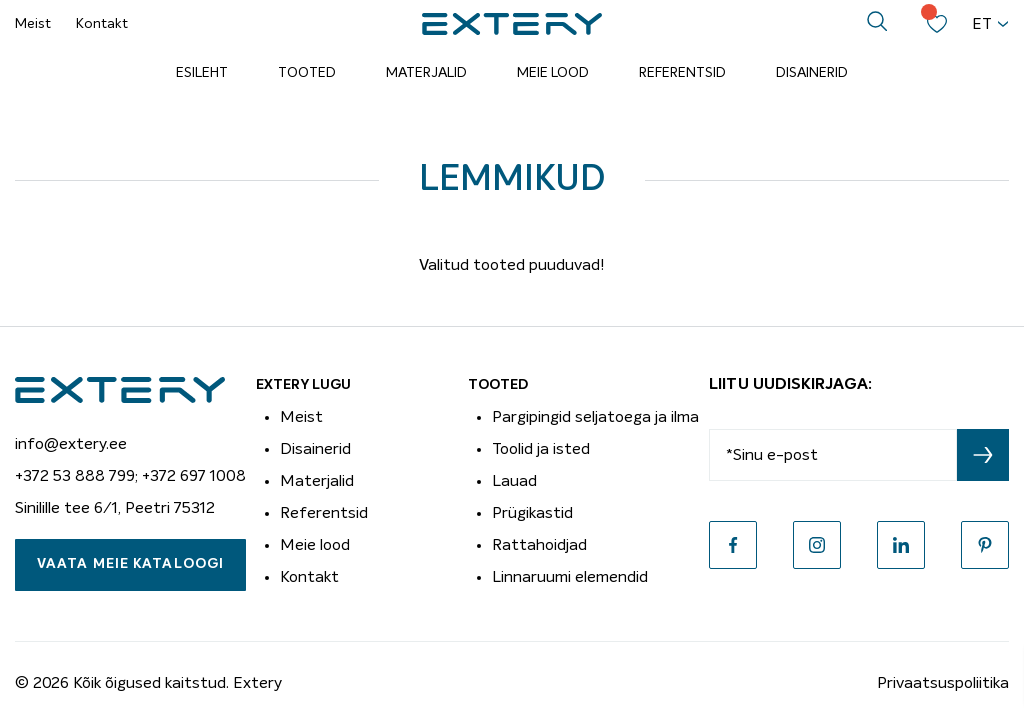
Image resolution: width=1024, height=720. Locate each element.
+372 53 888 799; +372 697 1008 (130, 476)
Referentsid (682, 73)
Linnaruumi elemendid (570, 577)
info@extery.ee (71, 444)
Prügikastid (532, 513)
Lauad (514, 481)
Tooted (307, 73)
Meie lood (553, 73)
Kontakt (102, 24)
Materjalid (426, 73)
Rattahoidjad (539, 545)
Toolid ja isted (541, 449)
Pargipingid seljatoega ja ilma (595, 417)
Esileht (202, 73)
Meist (33, 24)
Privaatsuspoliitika (943, 683)
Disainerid (812, 73)
